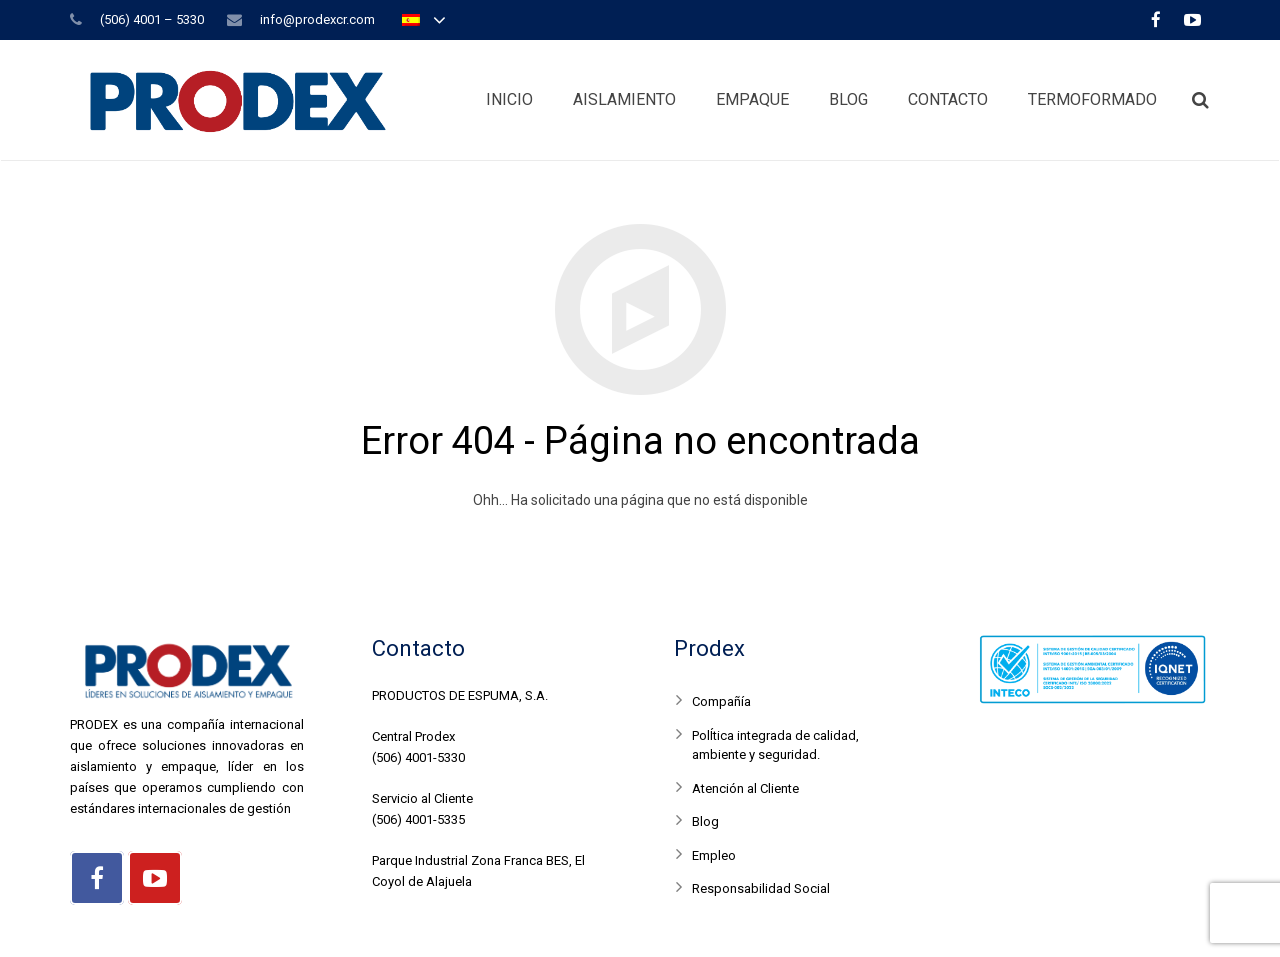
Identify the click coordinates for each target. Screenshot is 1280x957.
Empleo (714, 855)
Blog (705, 821)
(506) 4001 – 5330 (152, 19)
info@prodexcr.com (317, 19)
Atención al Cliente (745, 788)
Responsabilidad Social (761, 888)
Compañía (721, 701)
